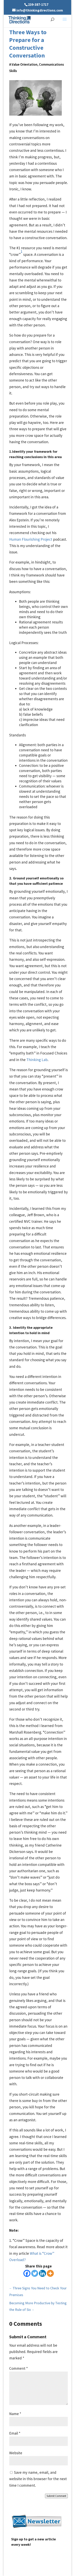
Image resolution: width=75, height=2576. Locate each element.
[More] (50, 2273)
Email (14, 2433)
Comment (18, 2368)
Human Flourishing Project (30, 539)
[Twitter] (34, 2273)
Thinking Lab (37, 1059)
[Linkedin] (42, 2273)
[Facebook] (26, 2273)
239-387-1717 (38, 4)
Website (15, 2452)
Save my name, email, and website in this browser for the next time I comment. (38, 2479)
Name (15, 2413)
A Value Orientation (23, 64)
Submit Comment (56, 2496)
